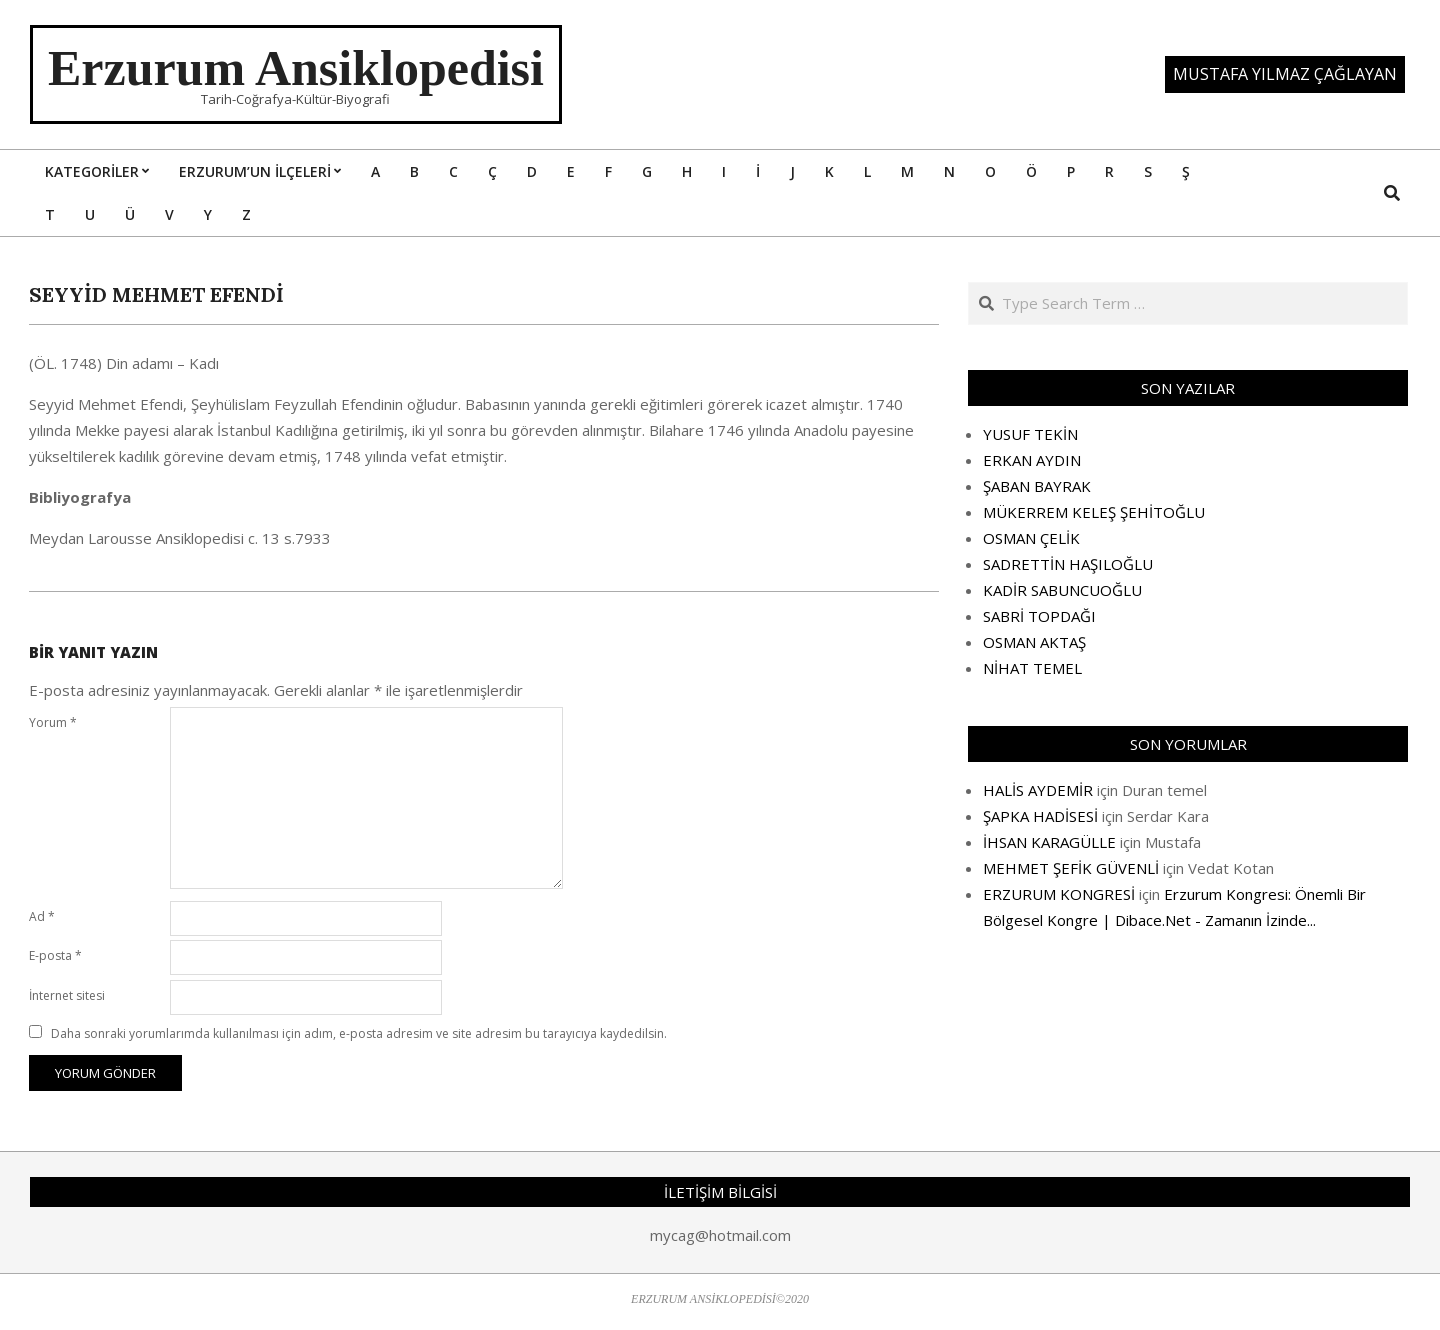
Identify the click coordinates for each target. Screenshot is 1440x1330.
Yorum (53, 722)
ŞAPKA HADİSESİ (1040, 816)
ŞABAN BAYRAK (1037, 486)
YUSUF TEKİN (1030, 434)
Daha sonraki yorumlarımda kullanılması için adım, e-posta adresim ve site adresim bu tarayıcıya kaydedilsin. (359, 1033)
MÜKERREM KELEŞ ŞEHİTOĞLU (1094, 512)
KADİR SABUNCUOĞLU (1062, 590)
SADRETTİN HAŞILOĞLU (1068, 564)
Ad (42, 916)
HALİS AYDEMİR (1038, 790)
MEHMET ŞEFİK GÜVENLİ (1071, 868)
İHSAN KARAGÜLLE (1049, 842)
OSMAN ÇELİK (1031, 538)
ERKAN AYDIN (1032, 460)
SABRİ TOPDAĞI (1039, 616)
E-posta (55, 955)
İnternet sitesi (67, 995)
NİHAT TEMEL (1032, 668)
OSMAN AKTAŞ (1034, 642)
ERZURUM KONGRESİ (1059, 894)
